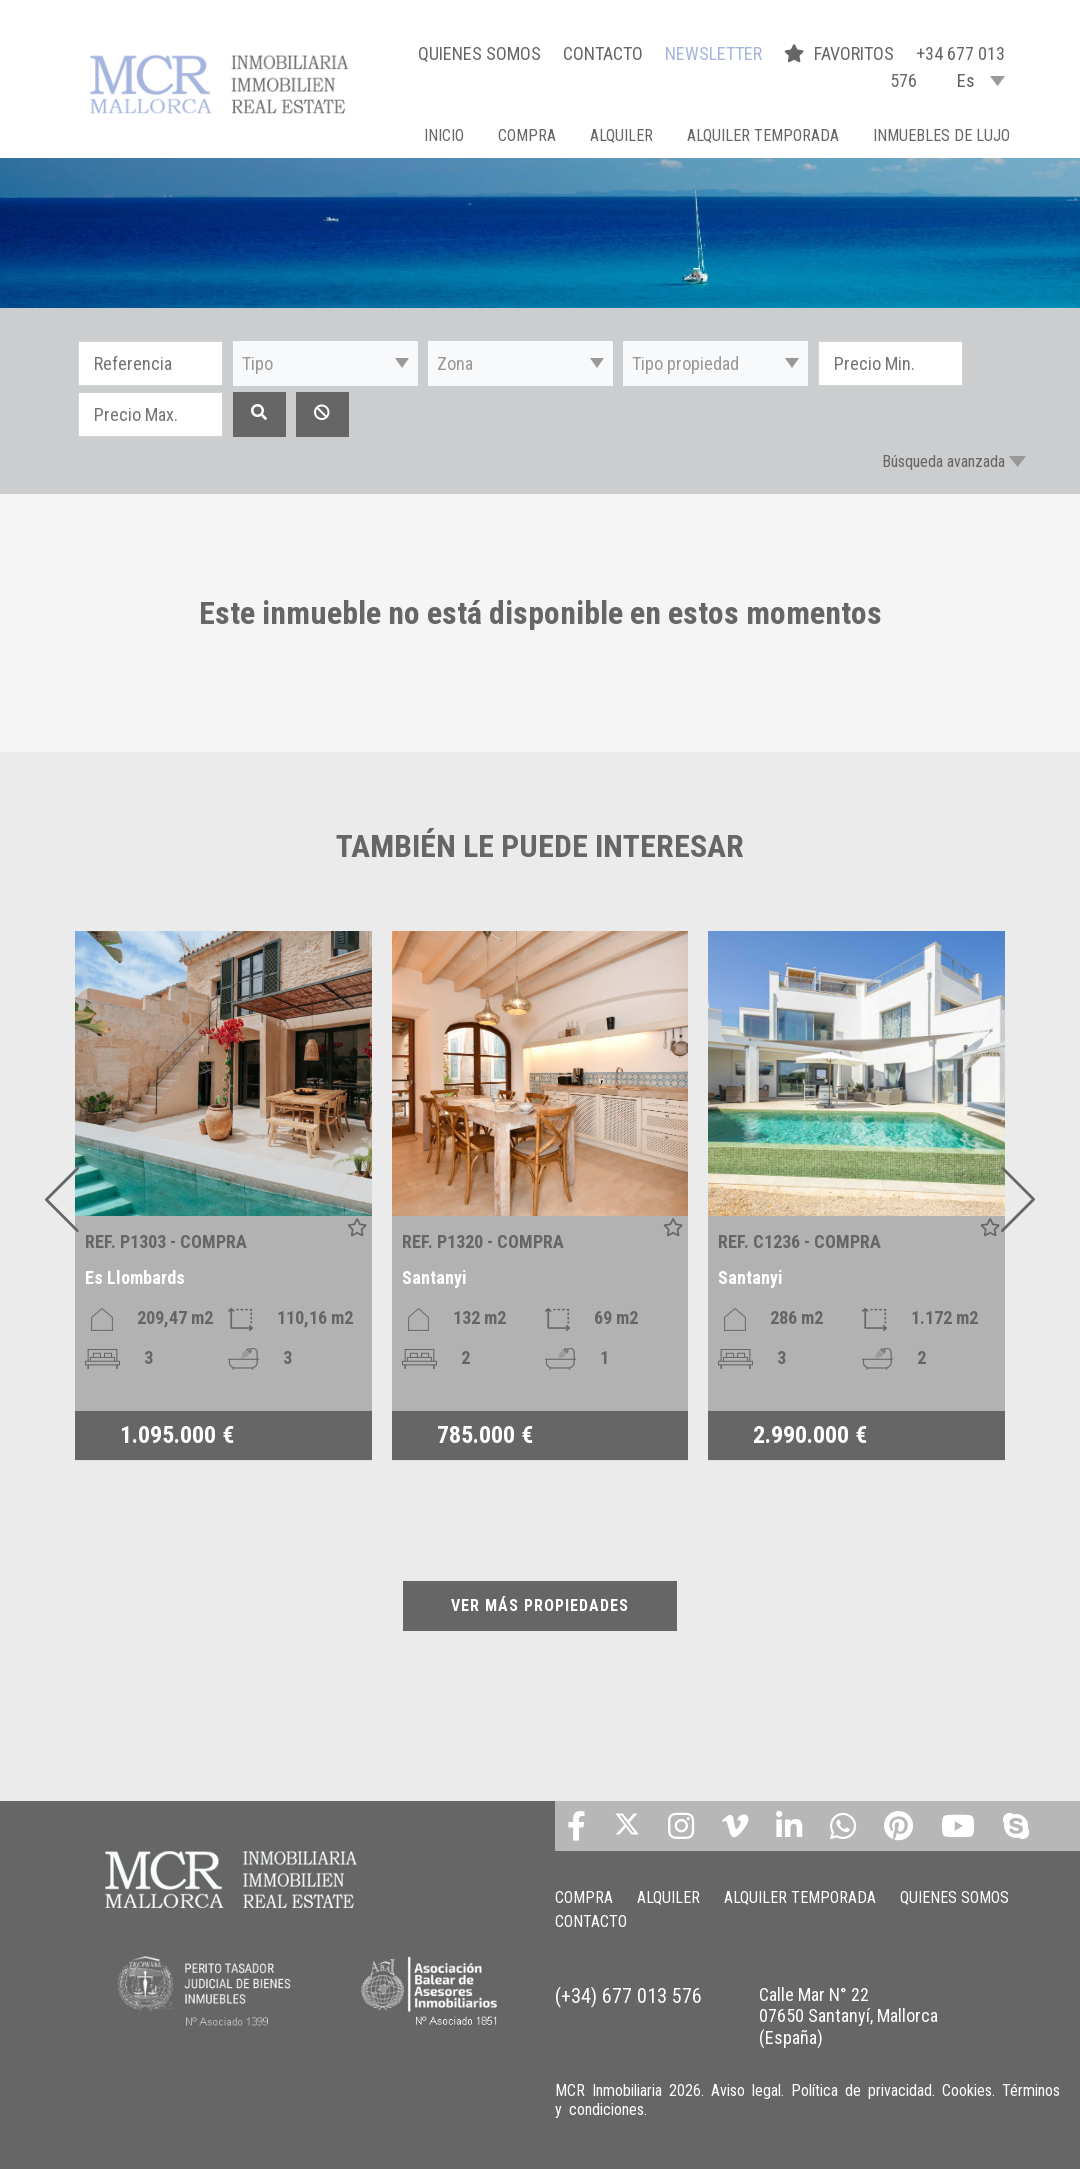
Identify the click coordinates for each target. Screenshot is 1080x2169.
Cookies (967, 2090)
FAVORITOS (841, 53)
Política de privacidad (861, 2090)
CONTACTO (603, 53)
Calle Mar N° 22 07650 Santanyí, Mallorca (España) (848, 2016)
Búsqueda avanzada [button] (943, 461)
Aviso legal (746, 2090)
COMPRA (527, 135)
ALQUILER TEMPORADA (763, 135)
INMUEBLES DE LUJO (941, 135)
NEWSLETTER (713, 53)
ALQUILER (621, 135)
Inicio (444, 135)
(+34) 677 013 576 (628, 1996)
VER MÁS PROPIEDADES (540, 1605)
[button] (325, 363)
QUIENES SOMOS (479, 53)
